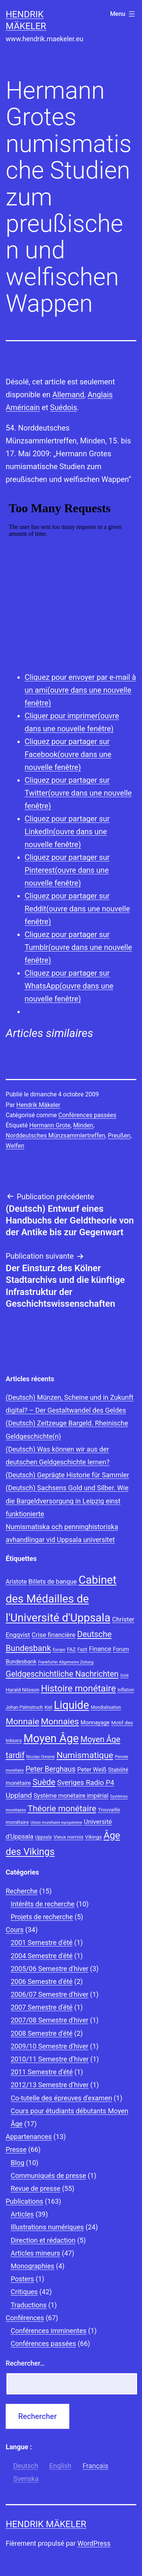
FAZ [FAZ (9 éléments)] (71, 1649)
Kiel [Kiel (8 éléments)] (48, 1707)
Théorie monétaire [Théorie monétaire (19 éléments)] (62, 1808)
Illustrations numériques (47, 2227)
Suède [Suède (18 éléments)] (44, 1782)
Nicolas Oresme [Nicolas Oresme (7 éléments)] (40, 1756)
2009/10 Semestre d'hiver (49, 2046)
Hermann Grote (49, 1125)
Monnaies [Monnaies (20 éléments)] (60, 1721)
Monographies (32, 2266)
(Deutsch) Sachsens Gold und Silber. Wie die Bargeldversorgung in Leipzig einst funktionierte (67, 1500)
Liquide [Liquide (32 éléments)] (71, 1705)
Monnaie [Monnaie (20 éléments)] (22, 1721)
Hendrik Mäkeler (38, 1104)
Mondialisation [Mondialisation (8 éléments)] (106, 1707)
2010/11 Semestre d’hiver (50, 2059)
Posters (22, 2279)
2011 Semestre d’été (42, 2072)
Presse (16, 2149)
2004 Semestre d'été (41, 1956)
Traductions (29, 2305)
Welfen (15, 1145)
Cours (14, 1930)
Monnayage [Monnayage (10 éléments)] (95, 1722)
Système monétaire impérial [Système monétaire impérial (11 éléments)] (71, 1795)
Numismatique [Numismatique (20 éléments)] (84, 1755)
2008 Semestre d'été (41, 2033)
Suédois (63, 407)
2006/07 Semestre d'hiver (49, 1994)
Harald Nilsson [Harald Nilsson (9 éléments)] (22, 1690)
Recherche (21, 1891)
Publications (24, 2201)
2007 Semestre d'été (41, 2007)
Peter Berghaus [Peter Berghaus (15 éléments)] (50, 1769)
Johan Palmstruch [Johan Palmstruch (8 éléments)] (24, 1707)
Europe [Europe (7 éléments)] (59, 1649)
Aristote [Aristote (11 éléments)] (16, 1581)
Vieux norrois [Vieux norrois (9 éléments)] (68, 1837)
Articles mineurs (35, 2253)
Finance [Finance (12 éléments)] (100, 1649)
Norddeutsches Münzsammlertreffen (55, 1135)
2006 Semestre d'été (41, 1981)
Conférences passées (87, 1115)
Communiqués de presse (48, 2176)
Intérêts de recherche (43, 1904)
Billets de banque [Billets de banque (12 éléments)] (52, 1581)
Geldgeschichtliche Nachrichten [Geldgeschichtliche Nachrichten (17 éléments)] (62, 1674)
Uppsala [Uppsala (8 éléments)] (43, 1837)
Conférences (25, 2318)
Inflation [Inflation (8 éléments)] (125, 1690)
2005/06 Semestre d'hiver (49, 1969)
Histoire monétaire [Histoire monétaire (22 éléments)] (78, 1688)
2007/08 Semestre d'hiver (49, 2020)
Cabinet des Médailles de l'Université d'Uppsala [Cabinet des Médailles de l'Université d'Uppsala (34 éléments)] (61, 1598)
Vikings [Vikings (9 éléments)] (93, 1837)
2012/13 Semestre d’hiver (50, 2085)
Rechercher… (25, 2363)
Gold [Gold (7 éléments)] (124, 1675)
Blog (17, 2163)
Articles (22, 2214)
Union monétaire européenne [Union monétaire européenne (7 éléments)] (56, 1822)
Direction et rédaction (43, 2240)
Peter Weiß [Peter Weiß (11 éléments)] (91, 1769)
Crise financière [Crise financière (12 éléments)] (54, 1635)
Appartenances (29, 2137)
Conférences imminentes (48, 2331)
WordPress (93, 2543)
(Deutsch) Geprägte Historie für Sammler (67, 1475)
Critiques (24, 2292)
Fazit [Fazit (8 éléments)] (82, 1649)
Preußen (119, 1135)
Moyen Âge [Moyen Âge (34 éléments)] (51, 1738)
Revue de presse (35, 2188)
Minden (83, 1125)
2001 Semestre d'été (41, 1942)
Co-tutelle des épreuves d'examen (61, 2098)
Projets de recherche (42, 1917)
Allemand (68, 394)
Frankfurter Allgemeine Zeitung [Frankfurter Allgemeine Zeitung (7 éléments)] (66, 1662)
